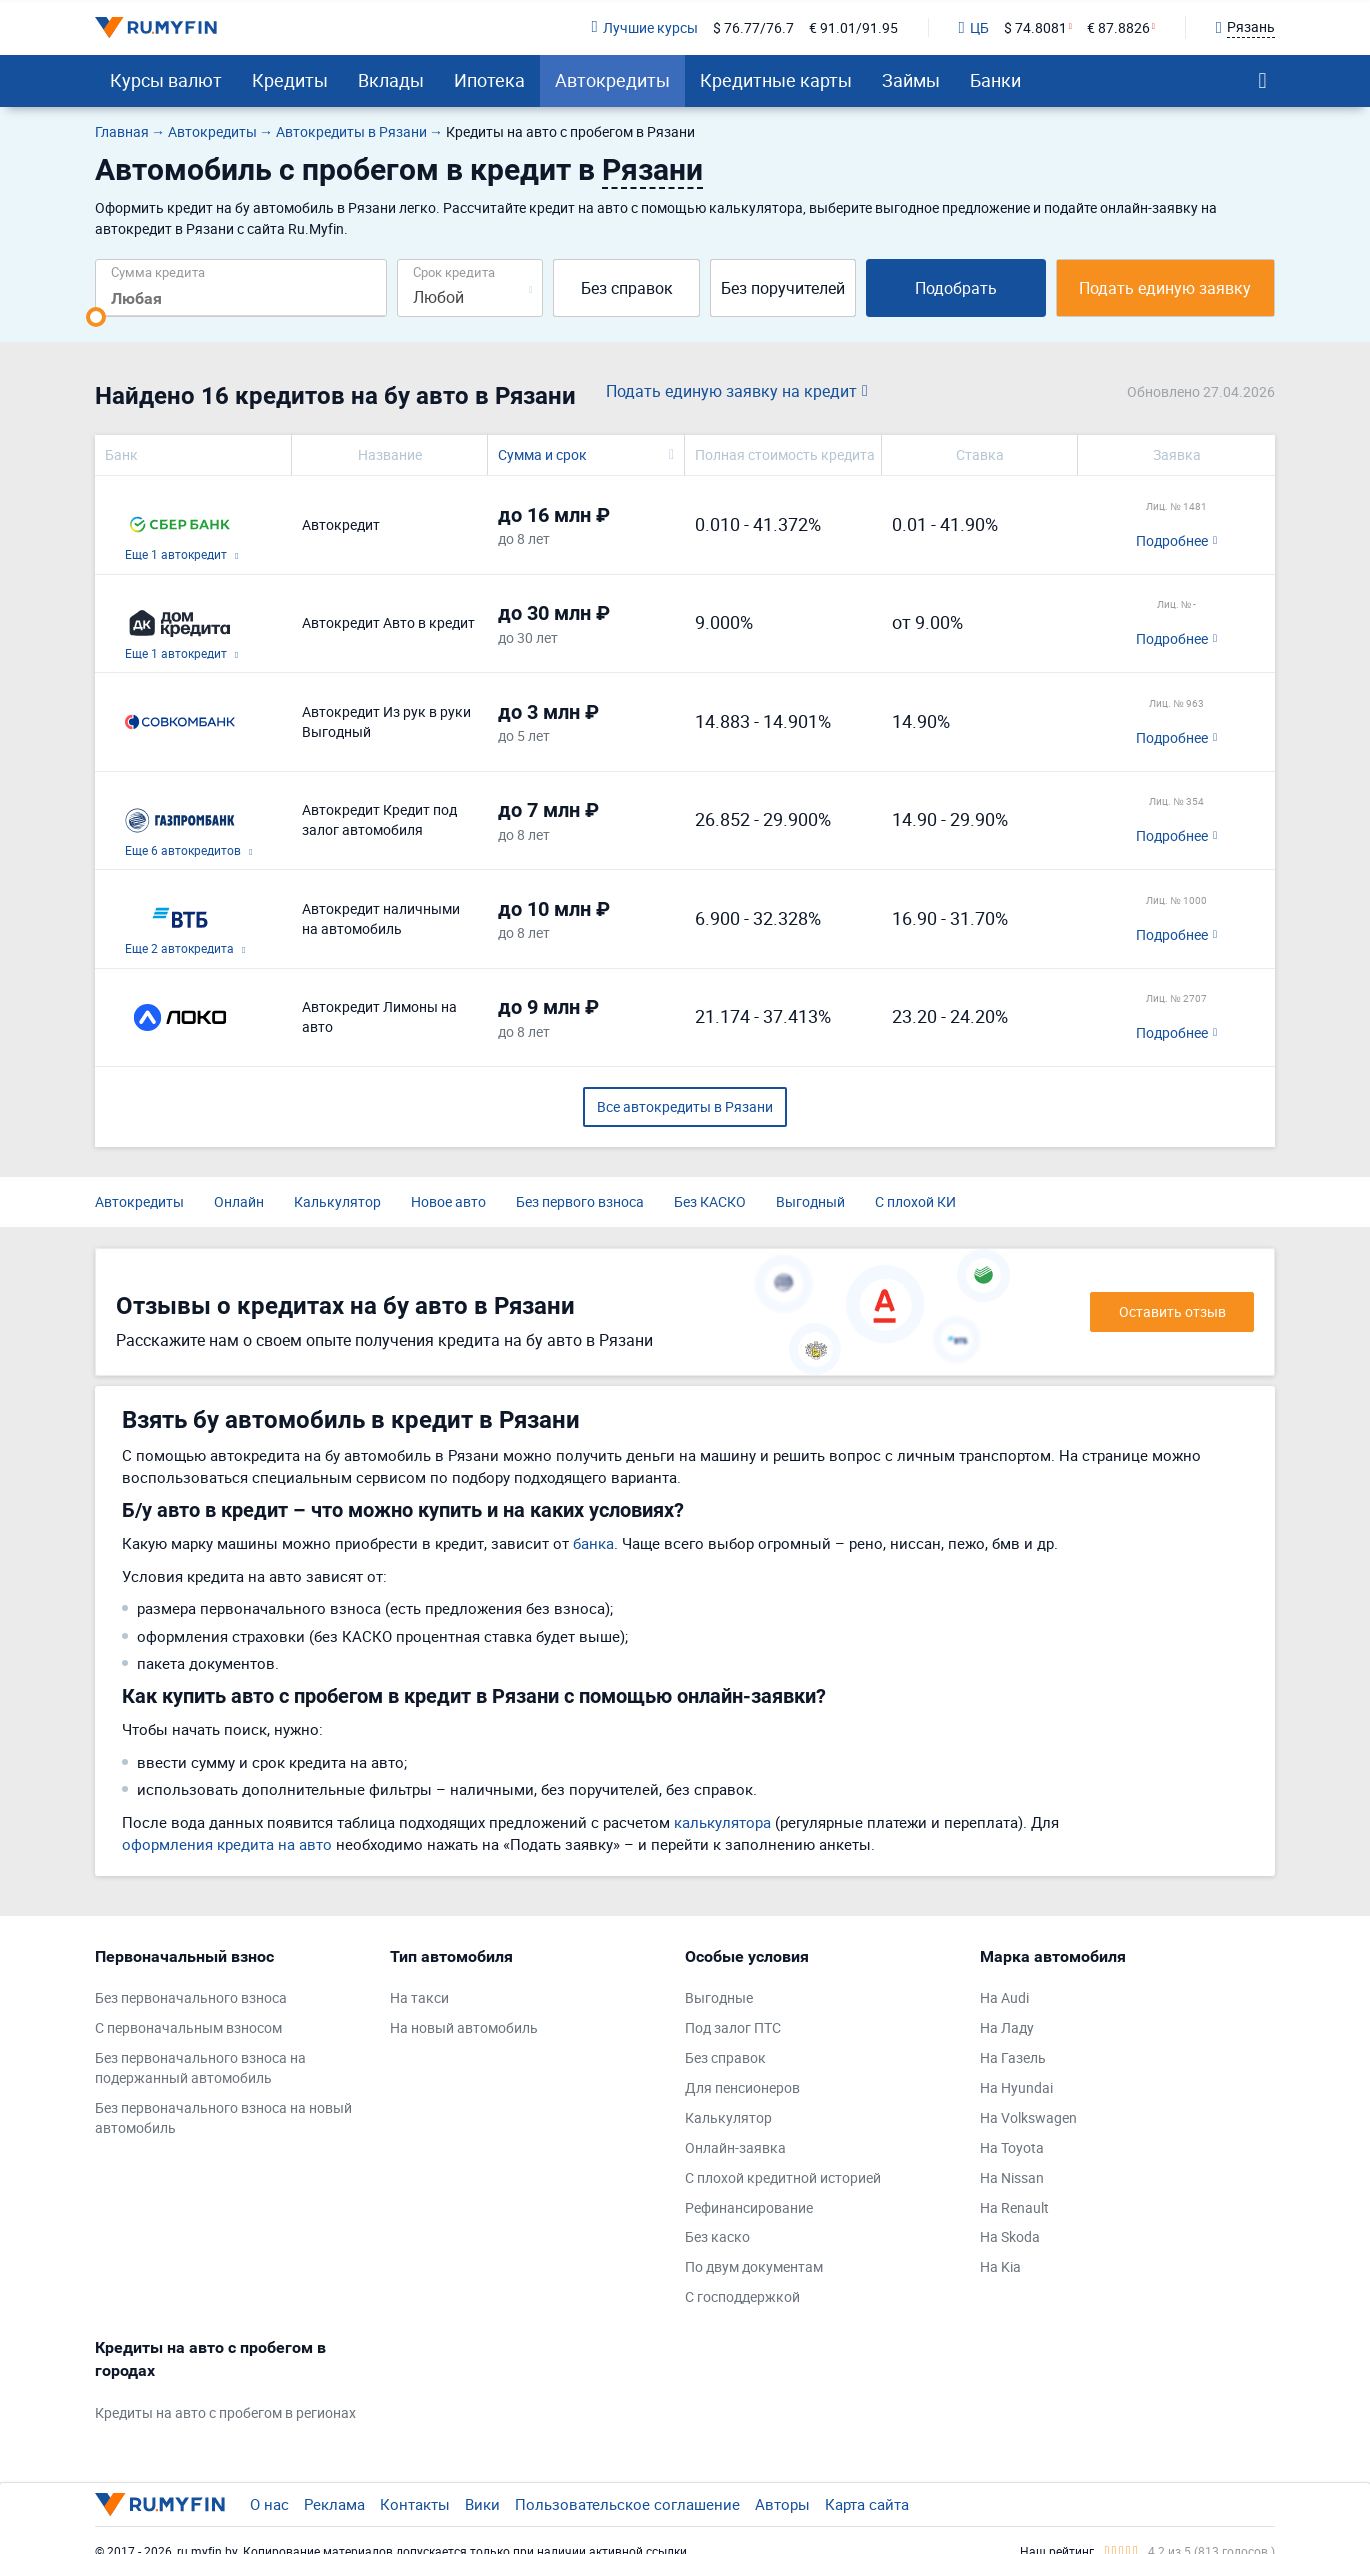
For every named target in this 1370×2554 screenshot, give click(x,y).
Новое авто (448, 1201)
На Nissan (1012, 2177)
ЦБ (974, 27)
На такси (419, 1997)
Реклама (334, 2504)
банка (593, 1543)
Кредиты (290, 80)
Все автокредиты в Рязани (685, 1106)
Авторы (782, 2504)
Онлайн (239, 1201)
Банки (995, 80)
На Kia (1000, 2266)
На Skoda (1010, 2236)
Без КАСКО (710, 1201)
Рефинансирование (749, 2207)
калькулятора (722, 1822)
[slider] (96, 317)
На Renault (1014, 2207)
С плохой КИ (915, 1201)
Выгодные (719, 1997)
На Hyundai (1016, 2087)
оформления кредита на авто (227, 1844)
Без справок (627, 288)
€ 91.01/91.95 (853, 27)
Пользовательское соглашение (627, 2504)
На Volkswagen (1028, 2117)
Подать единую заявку (1165, 288)
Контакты (415, 2504)
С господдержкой (742, 2296)
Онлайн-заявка (735, 2147)
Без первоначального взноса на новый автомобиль (223, 2117)
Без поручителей (783, 288)
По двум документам (754, 2266)
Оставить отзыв (1172, 1311)
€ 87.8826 (1118, 27)
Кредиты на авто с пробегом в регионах (225, 2412)
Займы (911, 80)
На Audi (1004, 1997)
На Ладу (1007, 2027)
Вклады (391, 80)
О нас (269, 2504)
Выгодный (810, 1201)
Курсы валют (166, 80)
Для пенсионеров (742, 2087)
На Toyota (1012, 2147)
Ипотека (489, 80)
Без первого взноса (580, 1201)
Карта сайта (867, 2504)
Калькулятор (337, 1201)
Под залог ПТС (733, 2027)
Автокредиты (612, 80)
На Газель (1013, 2057)
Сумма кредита (158, 271)
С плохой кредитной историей (783, 2177)
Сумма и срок (542, 454)
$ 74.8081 (1035, 27)
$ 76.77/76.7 (753, 27)
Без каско (717, 2236)
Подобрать (956, 288)
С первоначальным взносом (188, 2027)
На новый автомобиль (464, 2027)
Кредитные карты (776, 80)
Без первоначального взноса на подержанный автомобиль (200, 2067)
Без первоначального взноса (191, 1997)
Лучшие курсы (644, 27)
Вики (482, 2504)
